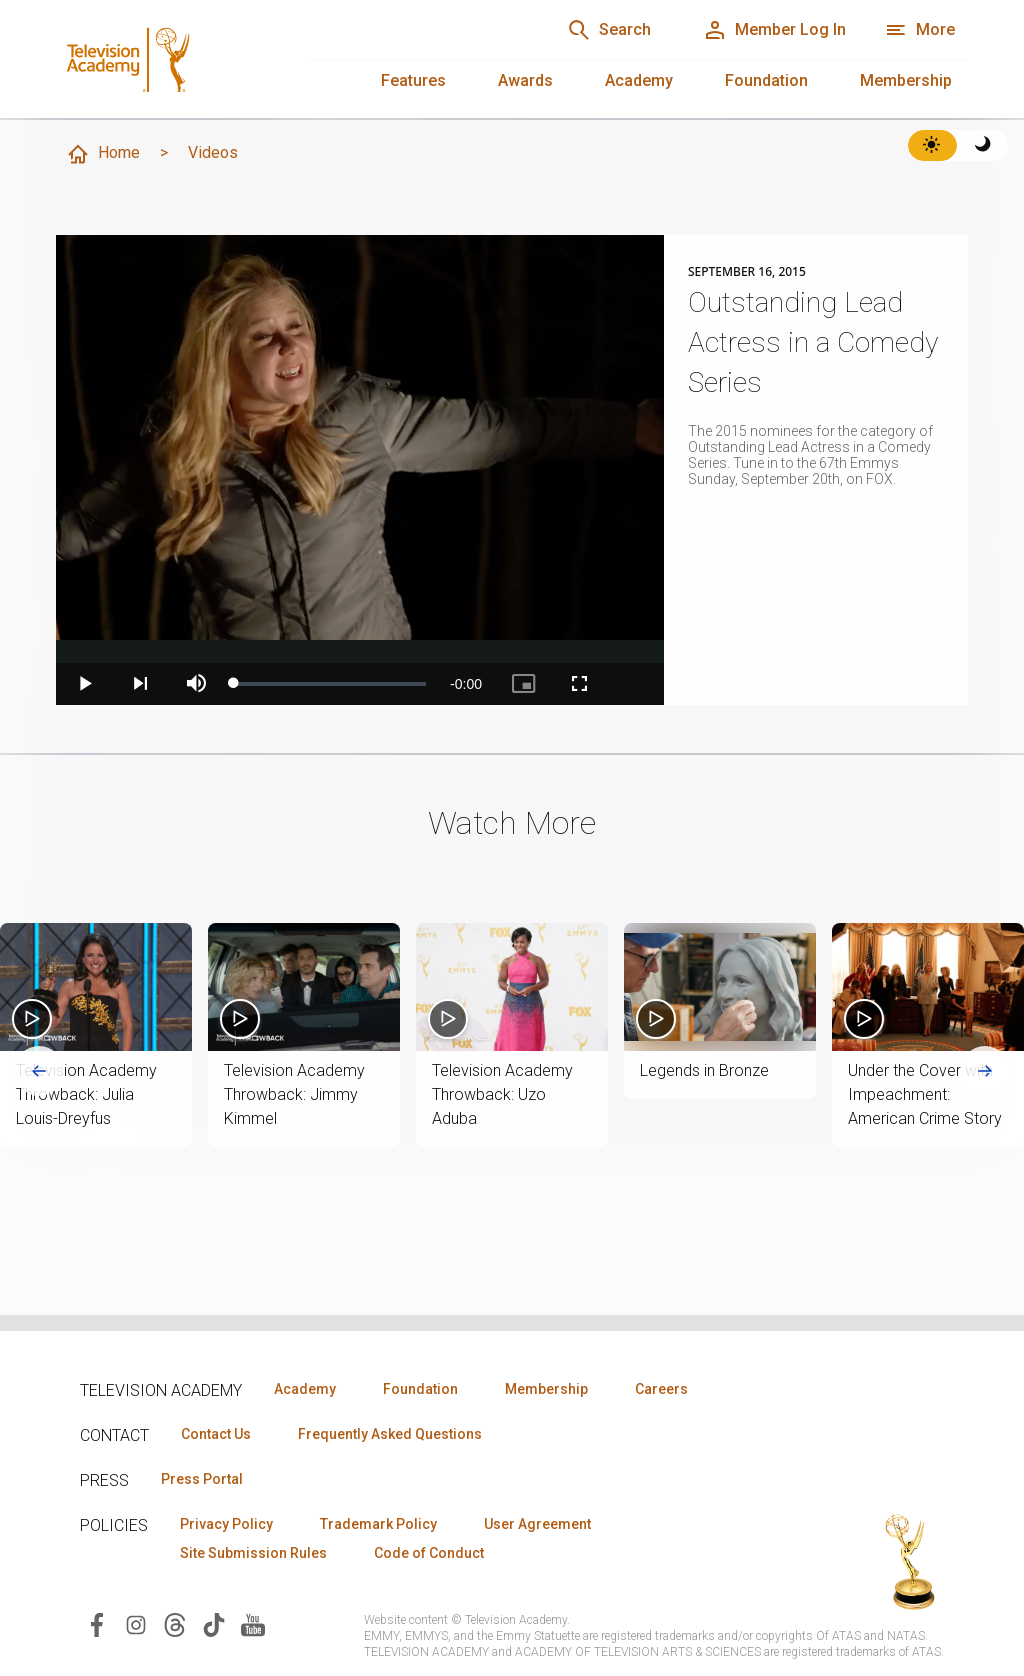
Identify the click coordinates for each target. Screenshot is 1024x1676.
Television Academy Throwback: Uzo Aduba (502, 1094)
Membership (906, 80)
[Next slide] (985, 1071)
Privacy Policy (226, 1524)
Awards (525, 80)
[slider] (330, 684)
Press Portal (202, 1479)
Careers (661, 1389)
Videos (213, 152)
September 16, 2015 (747, 272)
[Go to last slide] (39, 1071)
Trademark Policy (378, 1524)
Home (103, 154)
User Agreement (537, 1524)
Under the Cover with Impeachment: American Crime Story (925, 1094)
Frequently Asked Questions (390, 1434)
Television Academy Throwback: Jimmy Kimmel (294, 1094)
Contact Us (216, 1434)
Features (413, 80)
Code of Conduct (429, 1553)
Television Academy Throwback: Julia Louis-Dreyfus (86, 1094)
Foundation (766, 80)
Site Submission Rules (253, 1553)
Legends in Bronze (704, 1070)
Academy (639, 80)
